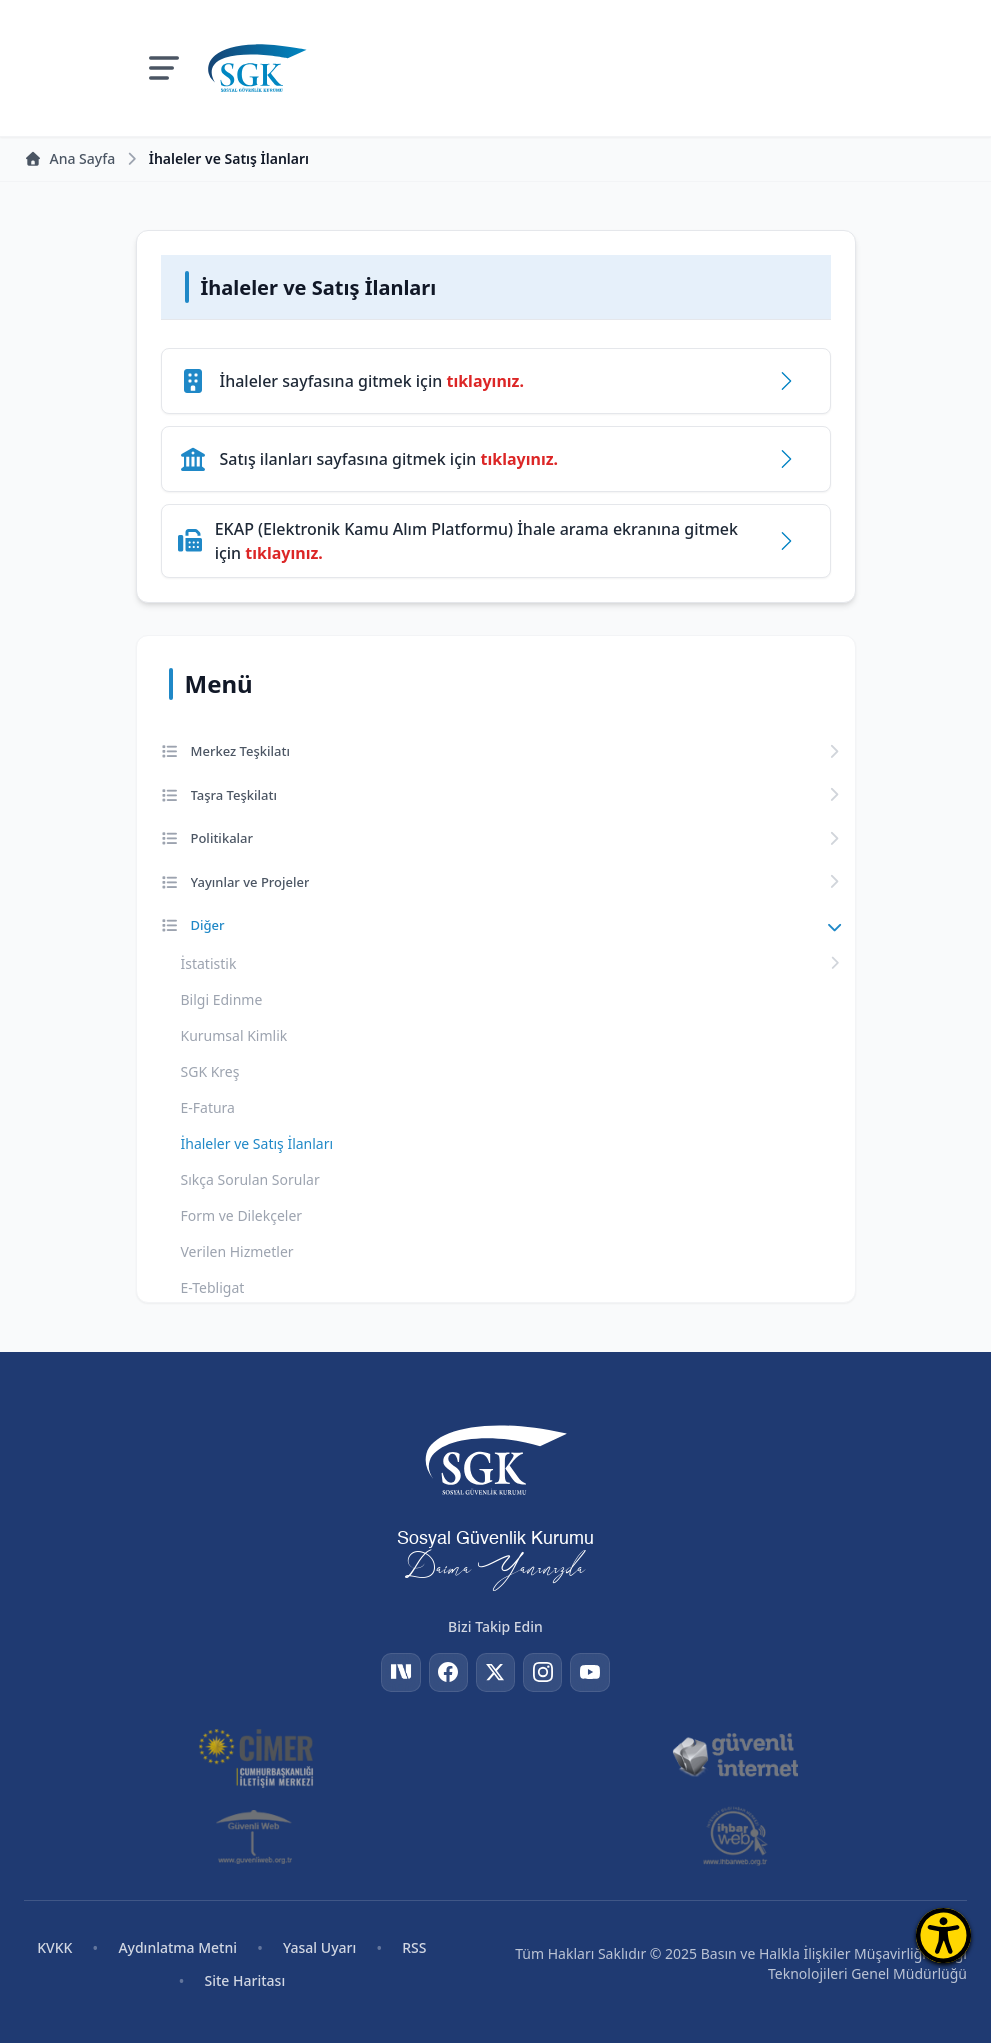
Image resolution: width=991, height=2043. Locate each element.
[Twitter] (496, 1672)
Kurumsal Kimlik (234, 1035)
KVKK (54, 1947)
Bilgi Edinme (222, 999)
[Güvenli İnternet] (735, 1756)
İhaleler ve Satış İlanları (257, 1143)
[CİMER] (256, 1756)
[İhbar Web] (735, 1836)
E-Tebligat (213, 1287)
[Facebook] (448, 1672)
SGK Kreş (210, 1071)
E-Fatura (208, 1107)
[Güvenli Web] (255, 1836)
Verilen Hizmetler (237, 1251)
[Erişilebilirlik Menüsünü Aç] (943, 1935)
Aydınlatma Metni (177, 1947)
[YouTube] (592, 1672)
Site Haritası (245, 1980)
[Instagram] (544, 1672)
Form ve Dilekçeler (242, 1215)
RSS (414, 1947)
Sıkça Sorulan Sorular (250, 1179)
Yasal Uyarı (319, 1947)
